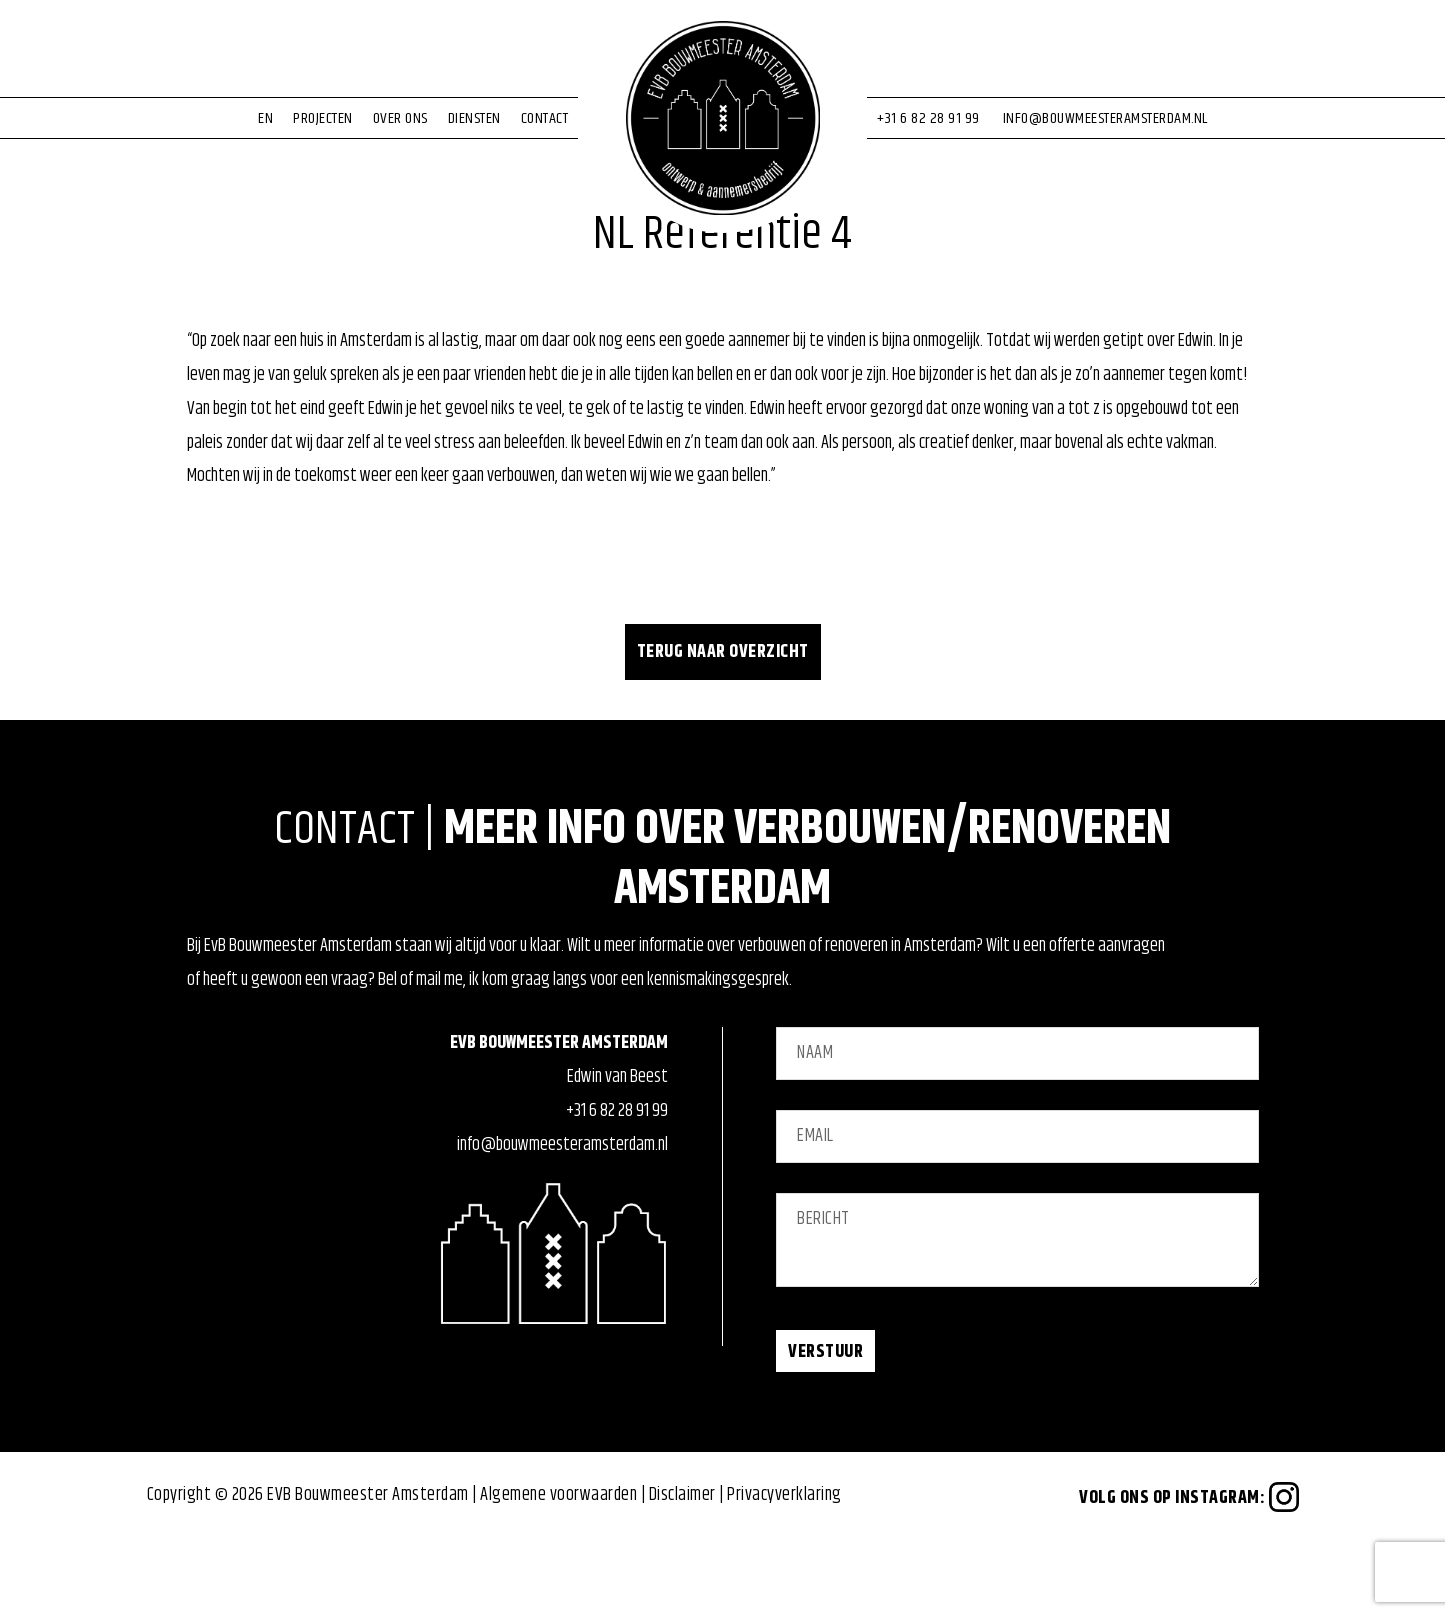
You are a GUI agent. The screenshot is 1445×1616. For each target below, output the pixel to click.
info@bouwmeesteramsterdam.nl (562, 1218)
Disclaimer (682, 1569)
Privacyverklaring (784, 1569)
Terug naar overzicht (723, 726)
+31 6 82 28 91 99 (617, 1185)
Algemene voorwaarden (558, 1569)
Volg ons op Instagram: (1189, 1572)
